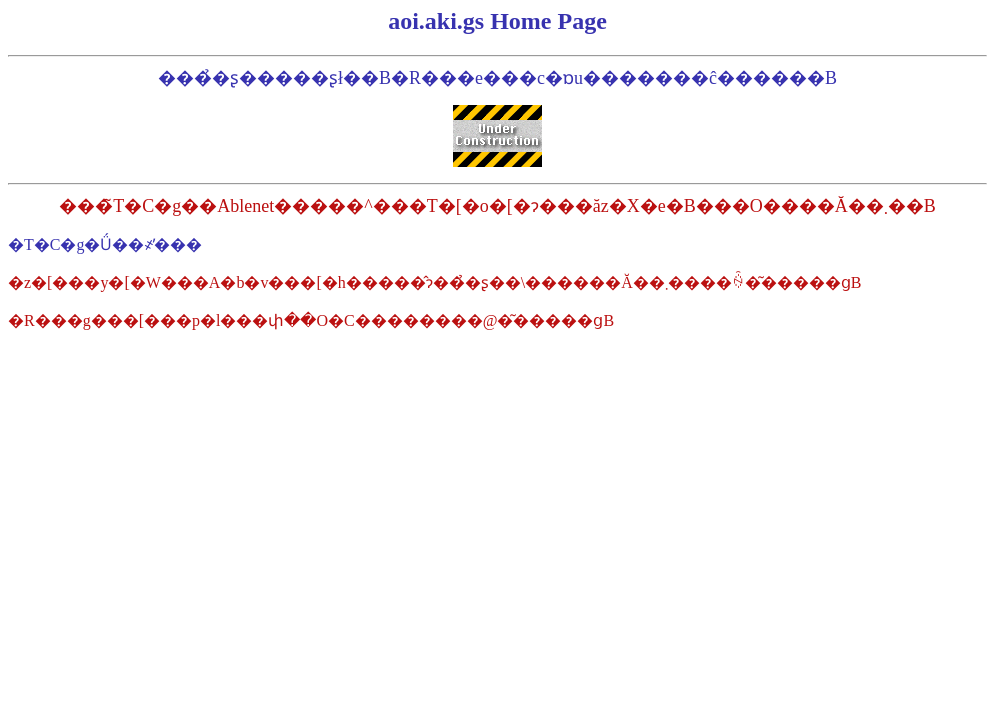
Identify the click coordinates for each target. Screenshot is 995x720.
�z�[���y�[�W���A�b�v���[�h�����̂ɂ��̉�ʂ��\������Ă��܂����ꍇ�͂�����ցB (434, 282)
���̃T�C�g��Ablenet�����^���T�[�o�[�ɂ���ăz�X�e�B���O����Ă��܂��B (497, 206)
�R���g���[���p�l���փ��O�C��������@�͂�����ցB (311, 320)
